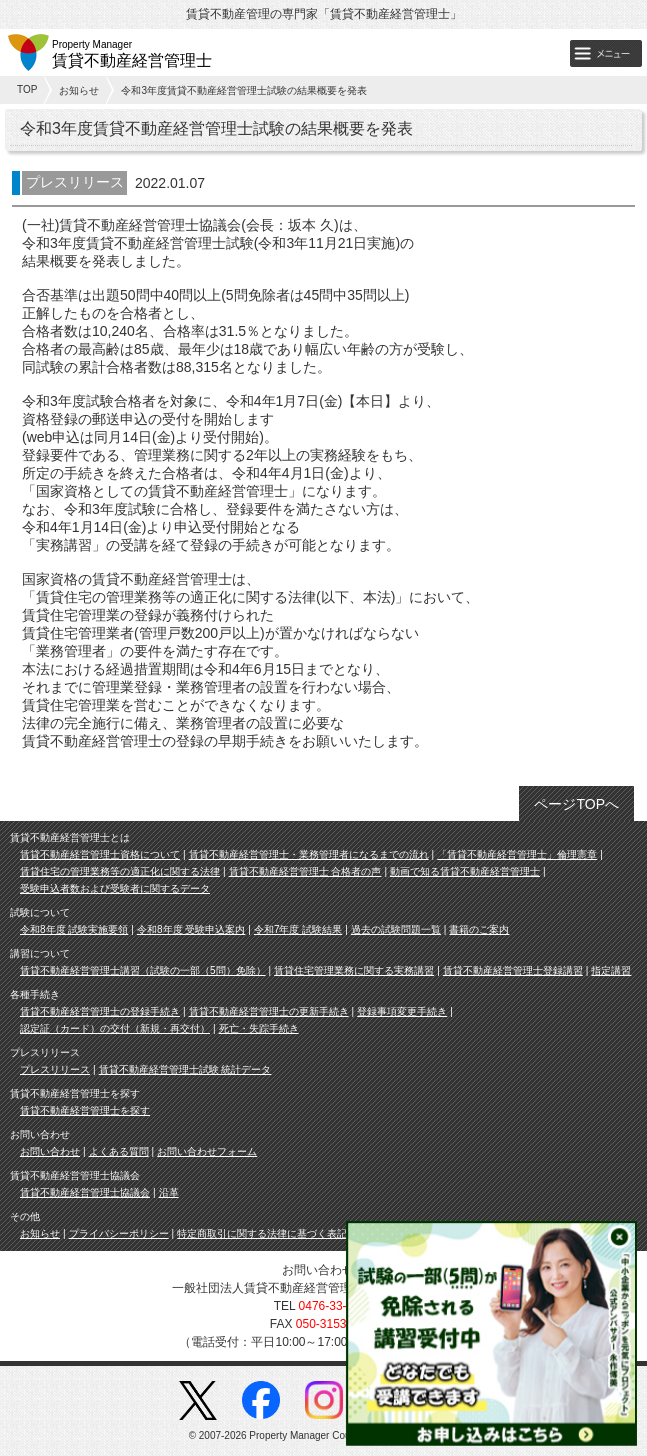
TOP (27, 89)
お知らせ (79, 90)
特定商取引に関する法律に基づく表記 (262, 1233)
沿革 (169, 1192)
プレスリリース (55, 1069)
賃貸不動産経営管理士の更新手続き (269, 1011)
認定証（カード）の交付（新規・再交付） (115, 1028)
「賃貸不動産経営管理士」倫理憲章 (517, 854)
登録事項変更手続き (402, 1011)
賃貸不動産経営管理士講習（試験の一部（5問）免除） (143, 970)
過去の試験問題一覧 (396, 929)
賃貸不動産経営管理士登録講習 (513, 970)
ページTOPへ (576, 804)
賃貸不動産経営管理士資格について (100, 854)
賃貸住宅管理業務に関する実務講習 (354, 970)
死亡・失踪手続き (259, 1028)
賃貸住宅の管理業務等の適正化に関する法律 (120, 871)
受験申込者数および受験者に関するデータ (115, 888)
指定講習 (611, 970)
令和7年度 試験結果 (298, 929)
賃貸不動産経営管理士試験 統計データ (185, 1069)
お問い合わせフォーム (207, 1151)
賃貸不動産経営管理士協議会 (85, 1192)
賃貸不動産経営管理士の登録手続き (100, 1011)
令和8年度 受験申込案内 (191, 929)
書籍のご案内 (479, 929)
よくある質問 (119, 1151)
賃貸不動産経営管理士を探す (85, 1110)
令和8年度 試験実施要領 (74, 929)
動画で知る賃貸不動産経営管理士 (465, 871)
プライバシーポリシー (119, 1233)
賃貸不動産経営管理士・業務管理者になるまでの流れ (309, 854)
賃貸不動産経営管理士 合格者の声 (305, 871)
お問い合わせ (50, 1151)
